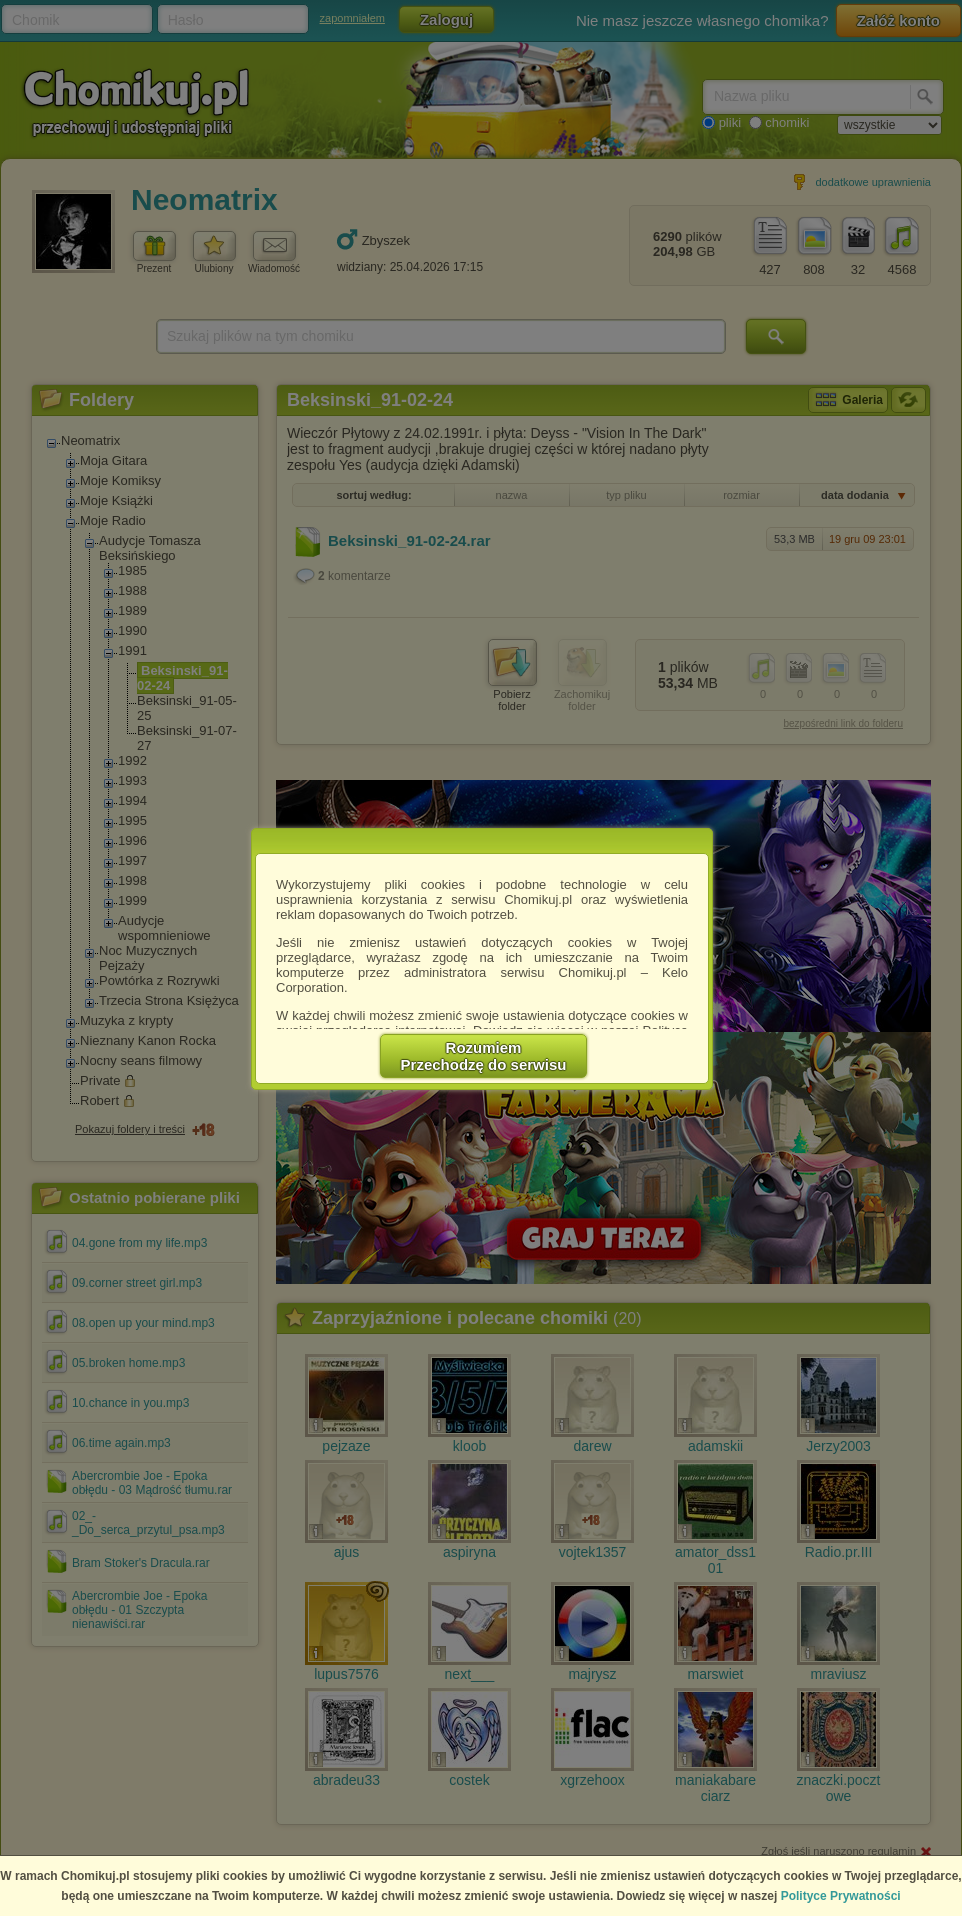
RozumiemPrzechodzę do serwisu (484, 1056)
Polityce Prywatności (841, 1896)
